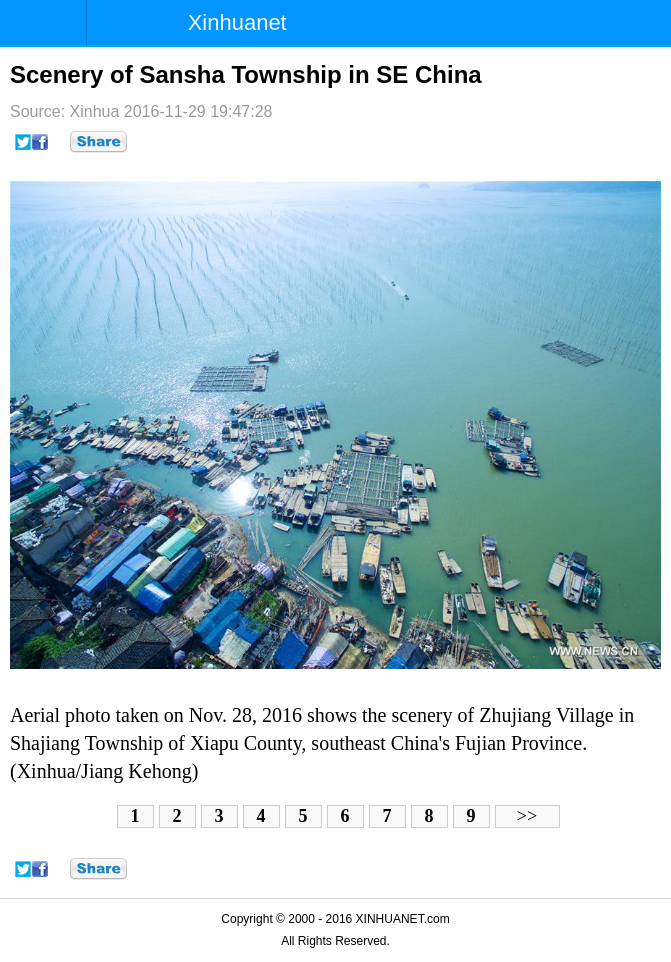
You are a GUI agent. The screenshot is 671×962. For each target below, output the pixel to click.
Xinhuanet (237, 22)
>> (527, 816)
